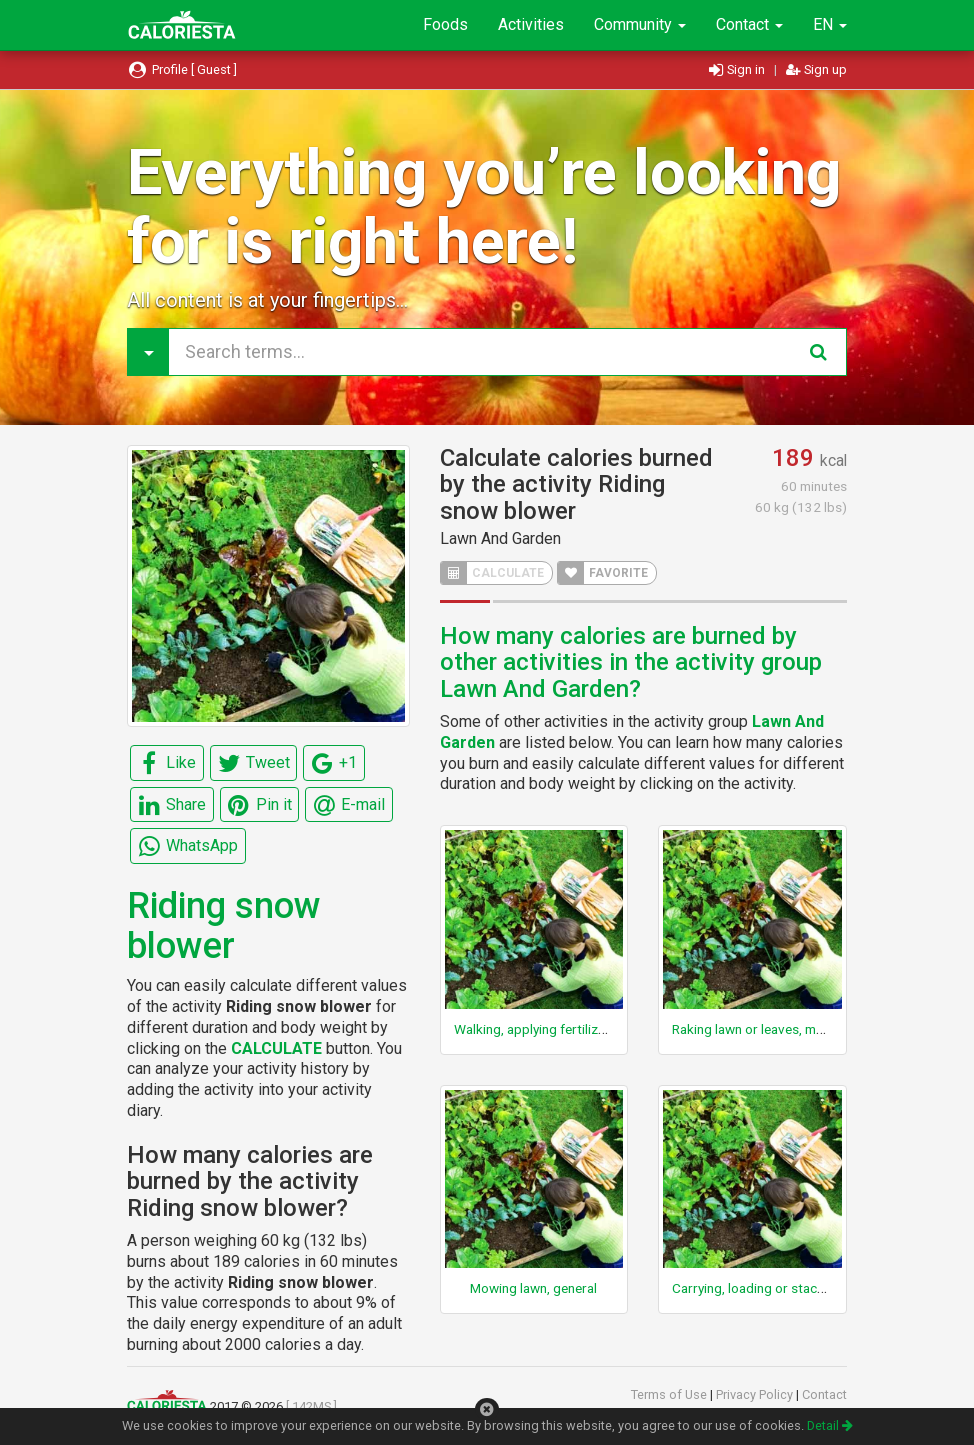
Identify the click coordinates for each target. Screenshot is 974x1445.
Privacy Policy (756, 1394)
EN (830, 24)
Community (640, 24)
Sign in (738, 69)
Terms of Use (670, 1394)
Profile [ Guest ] (182, 69)
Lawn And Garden (500, 538)
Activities (531, 24)
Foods (445, 24)
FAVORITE (603, 573)
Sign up (816, 69)
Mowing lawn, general (533, 1288)
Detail (830, 1425)
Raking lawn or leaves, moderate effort (786, 1029)
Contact (749, 24)
